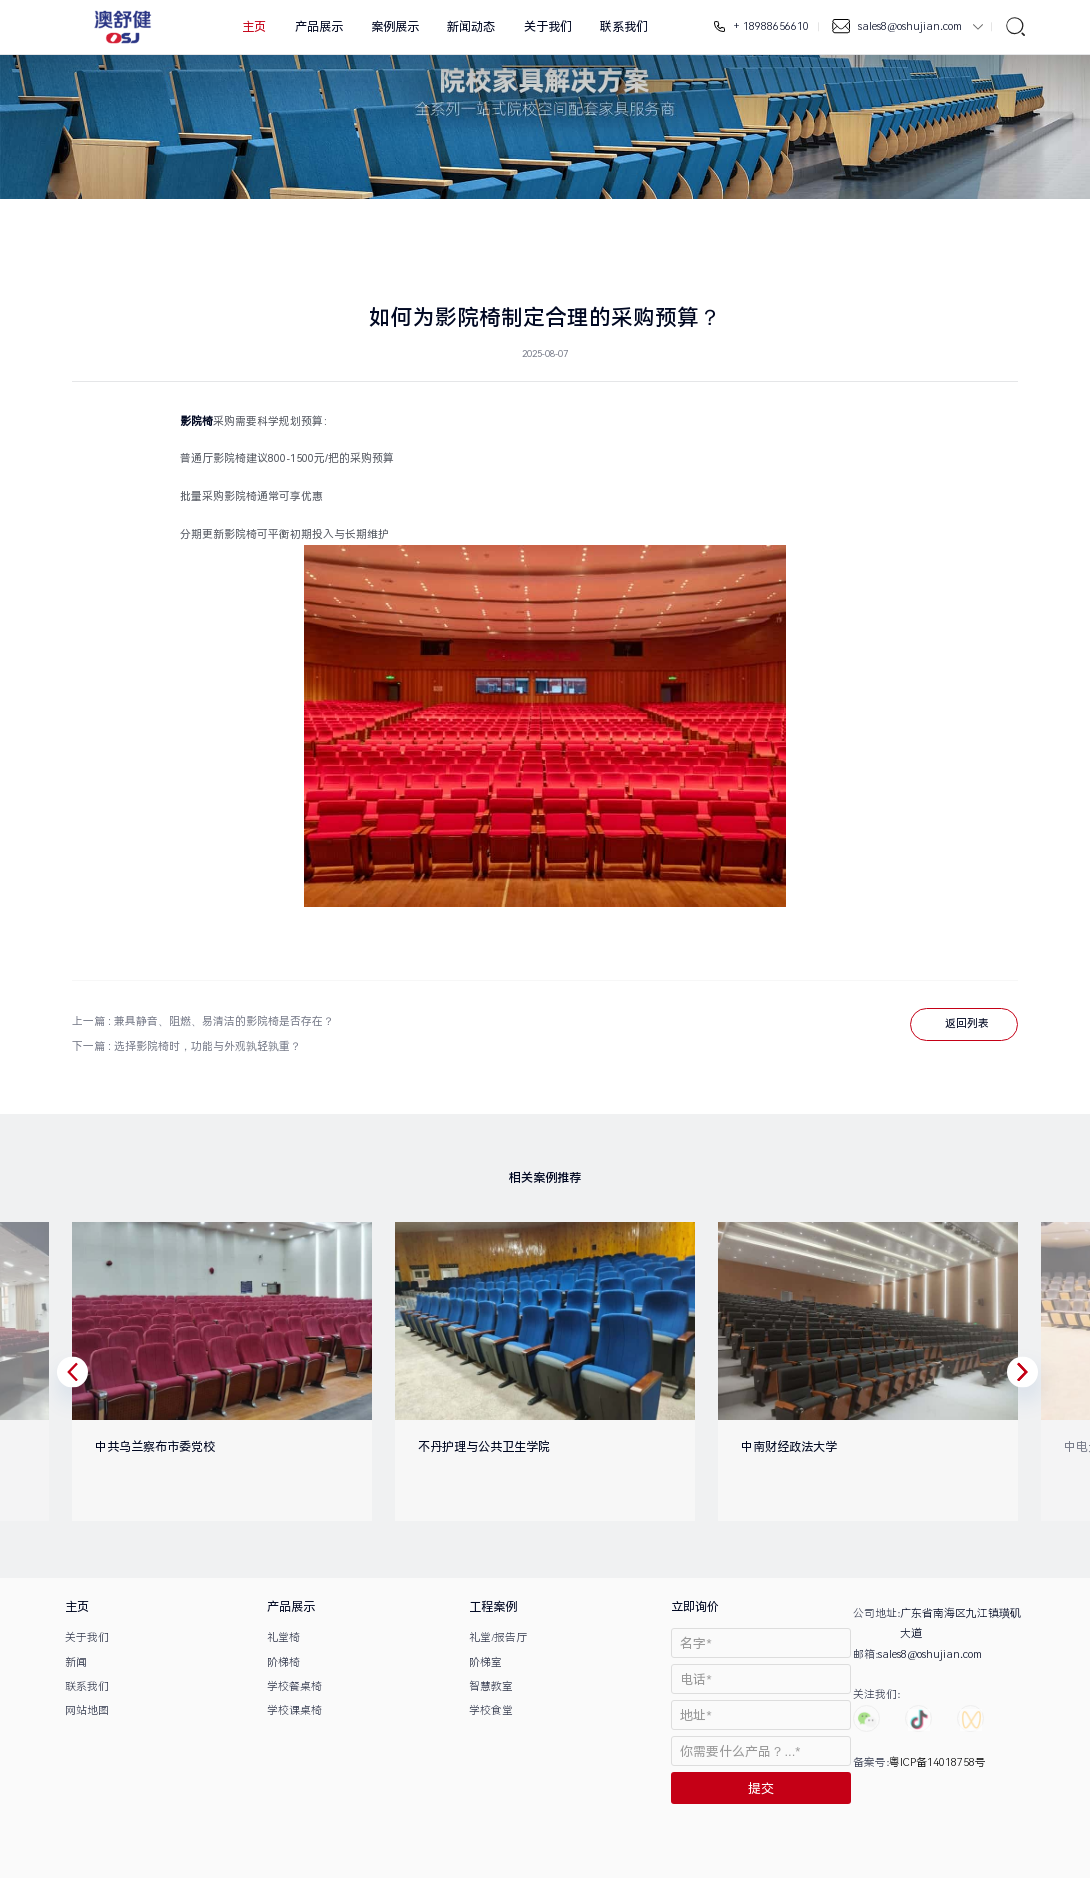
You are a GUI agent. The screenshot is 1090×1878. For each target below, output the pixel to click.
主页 (254, 27)
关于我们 (548, 27)
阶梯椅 (283, 1662)
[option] (210, 1371)
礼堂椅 (283, 1637)
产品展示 (319, 27)
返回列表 (967, 1023)
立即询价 (695, 1607)
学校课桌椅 (294, 1710)
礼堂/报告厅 (498, 1637)
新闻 (76, 1662)
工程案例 (493, 1607)
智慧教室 (491, 1686)
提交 (761, 1788)
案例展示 (395, 27)
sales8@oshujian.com (911, 26)
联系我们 (624, 27)
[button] (72, 1371)
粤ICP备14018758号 (937, 1762)
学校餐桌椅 (294, 1686)
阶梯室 (485, 1662)
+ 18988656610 (770, 26)
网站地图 (87, 1710)
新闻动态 (471, 27)
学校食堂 (491, 1710)
